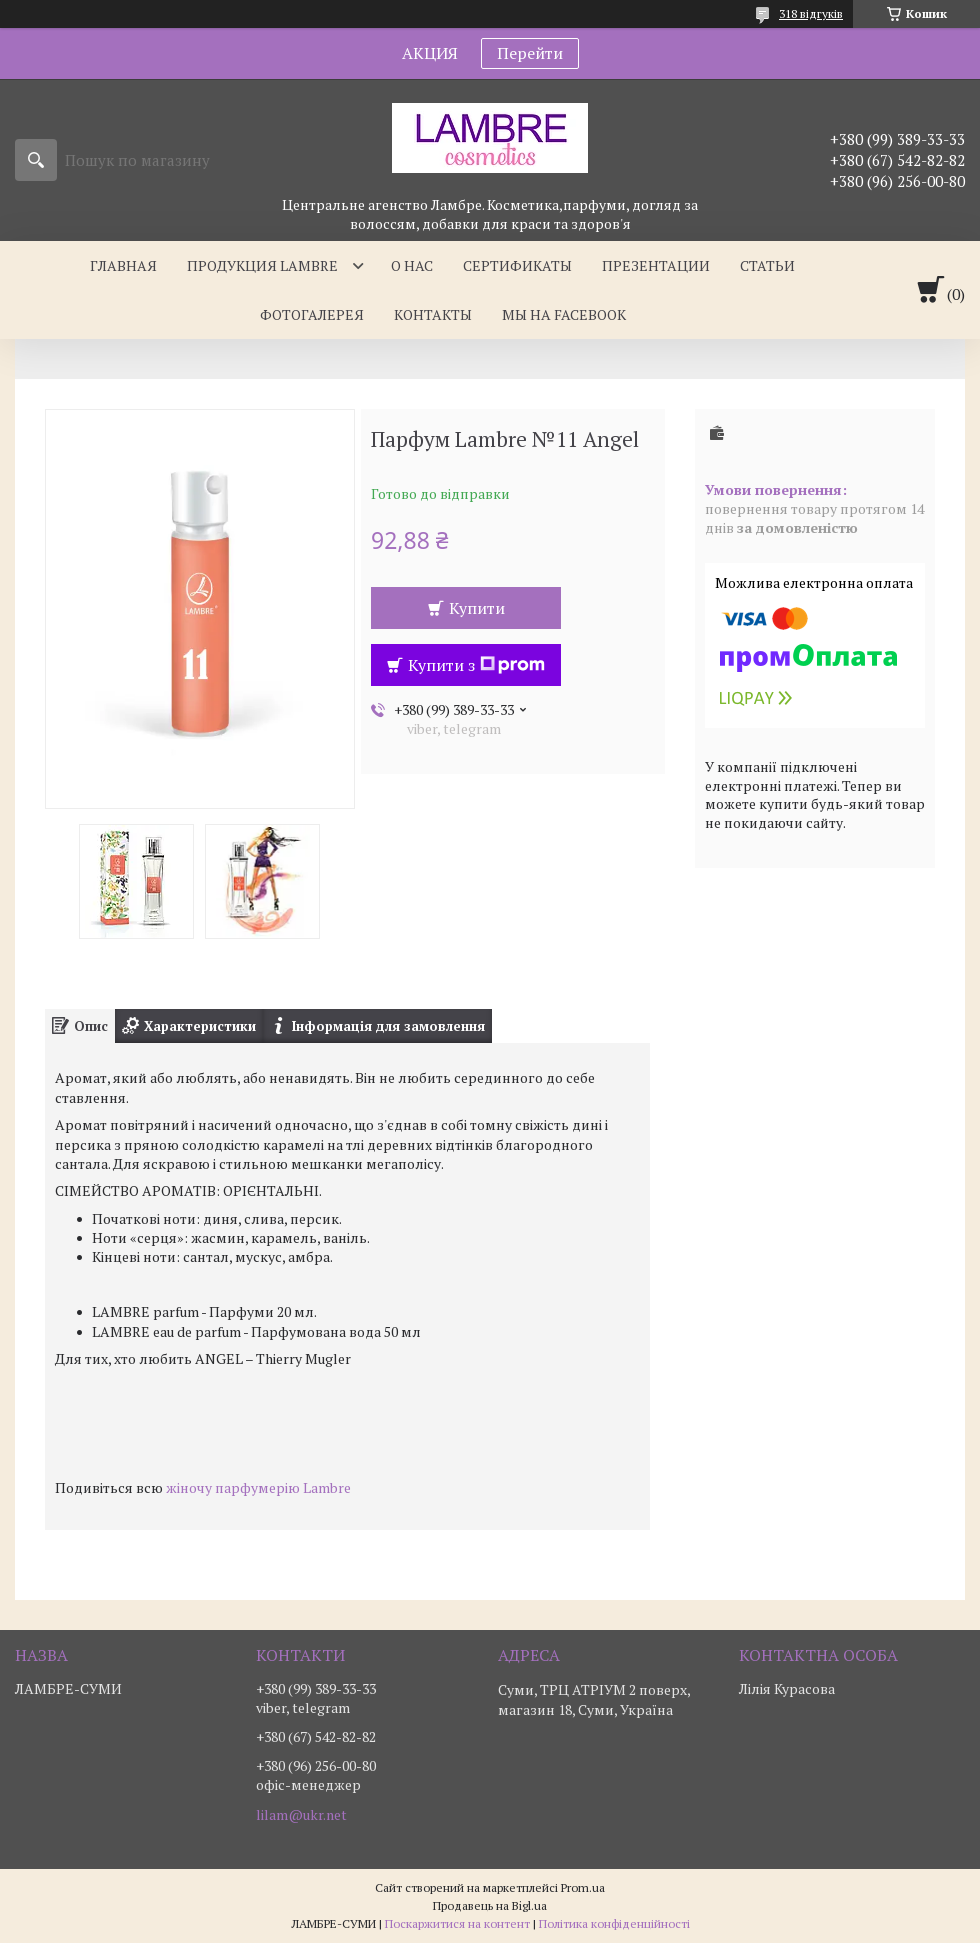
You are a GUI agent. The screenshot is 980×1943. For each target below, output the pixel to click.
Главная (123, 265)
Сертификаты (517, 265)
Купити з (476, 665)
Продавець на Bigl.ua (490, 1905)
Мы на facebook (564, 314)
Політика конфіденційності (614, 1923)
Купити (477, 608)
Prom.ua (583, 1887)
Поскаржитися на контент (457, 1923)
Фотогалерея (312, 314)
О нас (412, 265)
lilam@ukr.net (301, 1815)
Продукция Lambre (262, 265)
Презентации (656, 265)
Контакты (433, 314)
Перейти (530, 53)
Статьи (767, 265)
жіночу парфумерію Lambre (258, 1487)
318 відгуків (811, 13)
